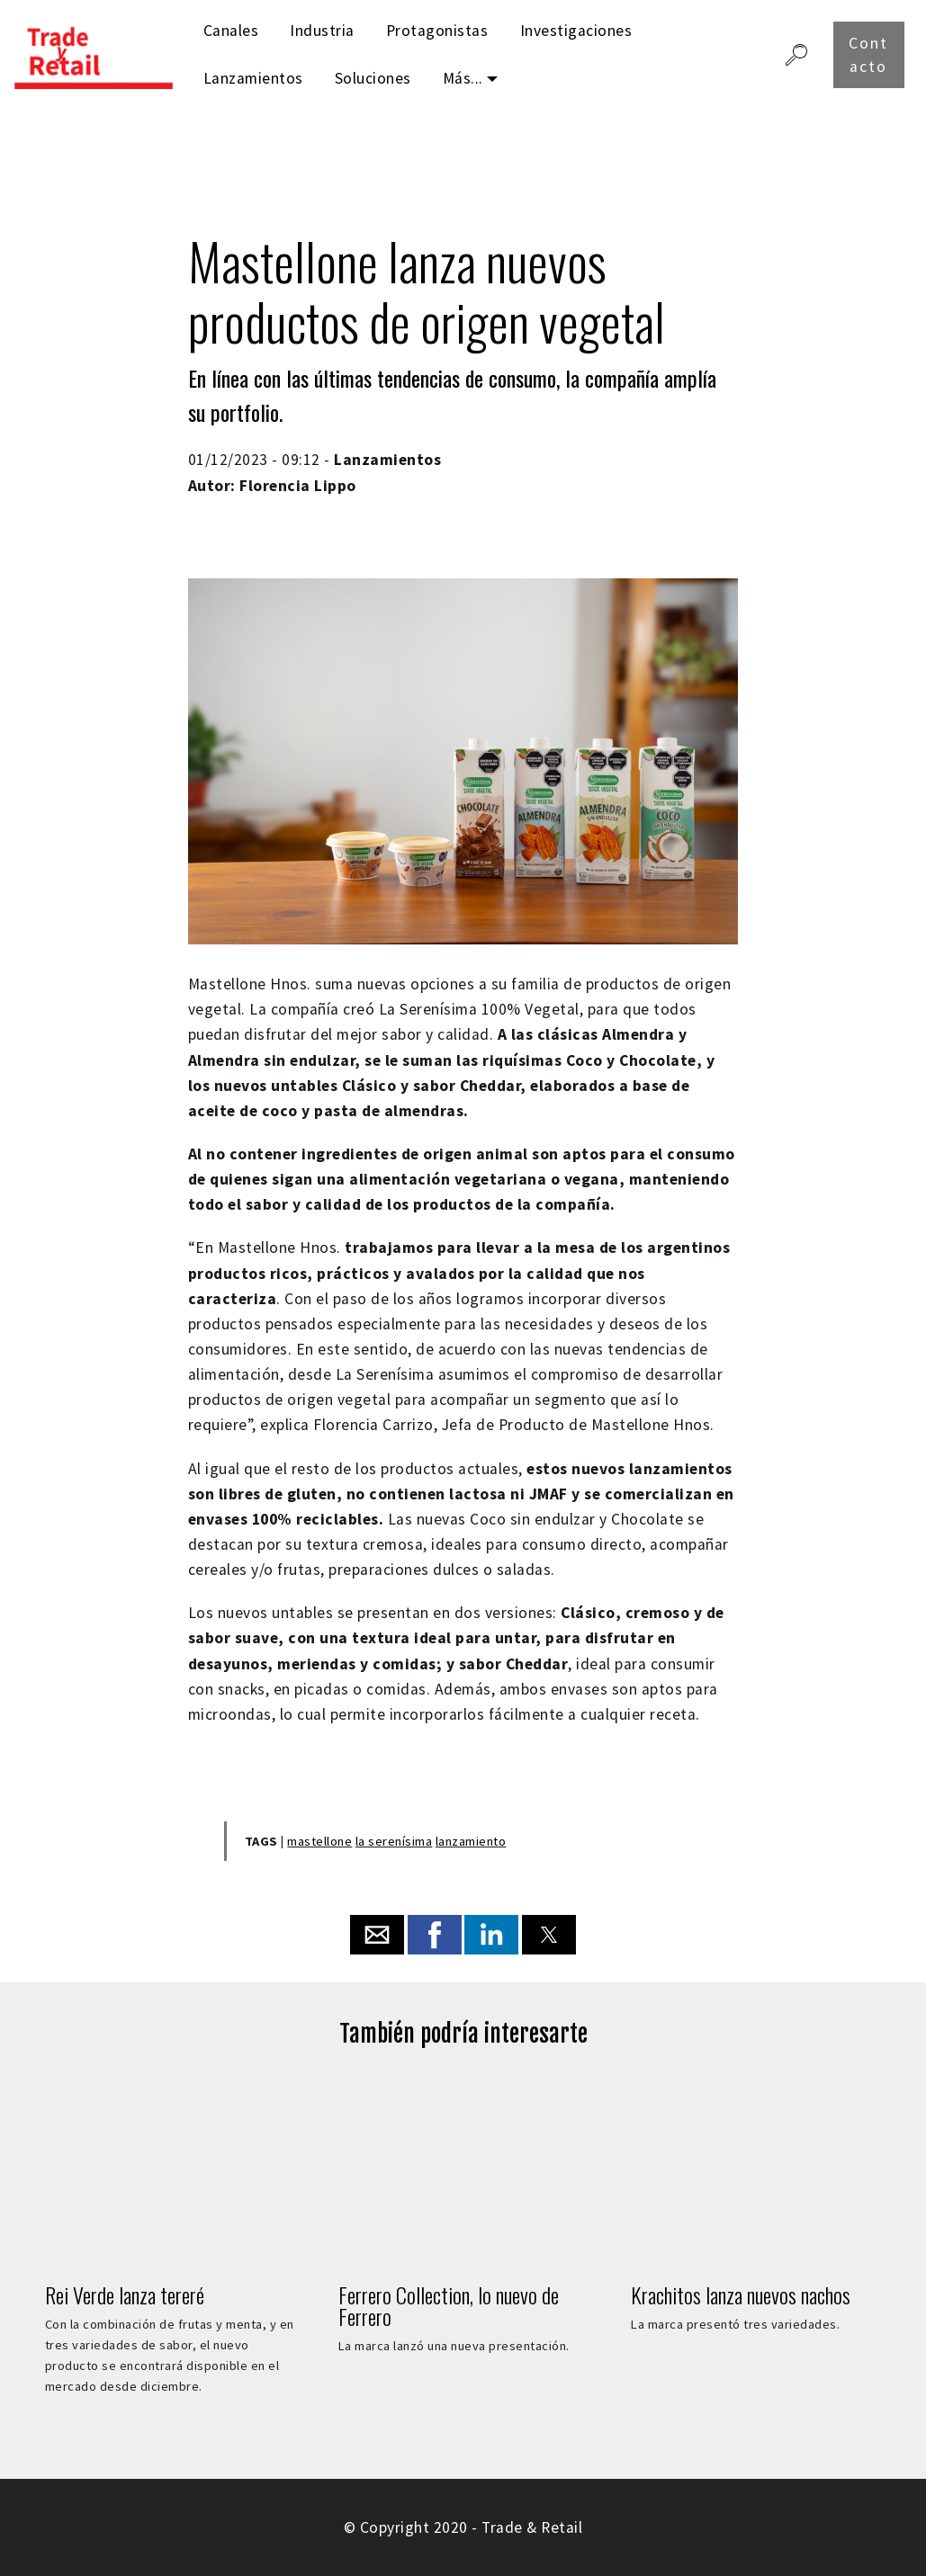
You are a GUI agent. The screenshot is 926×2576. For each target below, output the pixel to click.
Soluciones (373, 78)
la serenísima (394, 1841)
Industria (322, 30)
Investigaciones (576, 30)
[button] (377, 1934)
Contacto (868, 54)
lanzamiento (471, 1841)
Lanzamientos (253, 78)
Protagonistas (437, 30)
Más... (463, 78)
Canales (231, 30)
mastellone (319, 1841)
